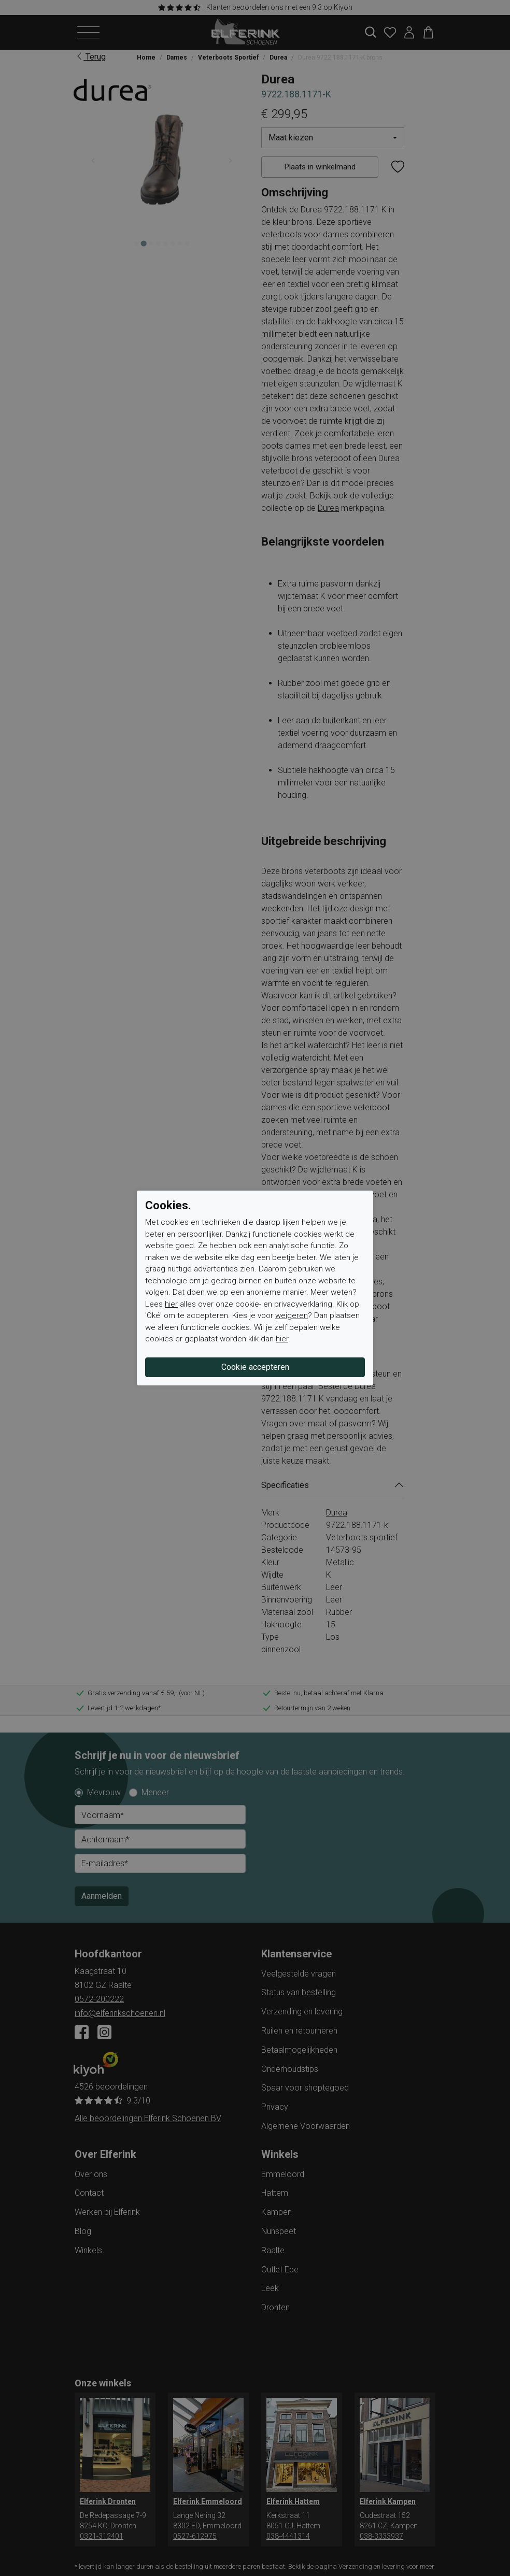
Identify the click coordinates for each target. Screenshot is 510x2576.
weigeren (291, 1315)
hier (171, 1304)
